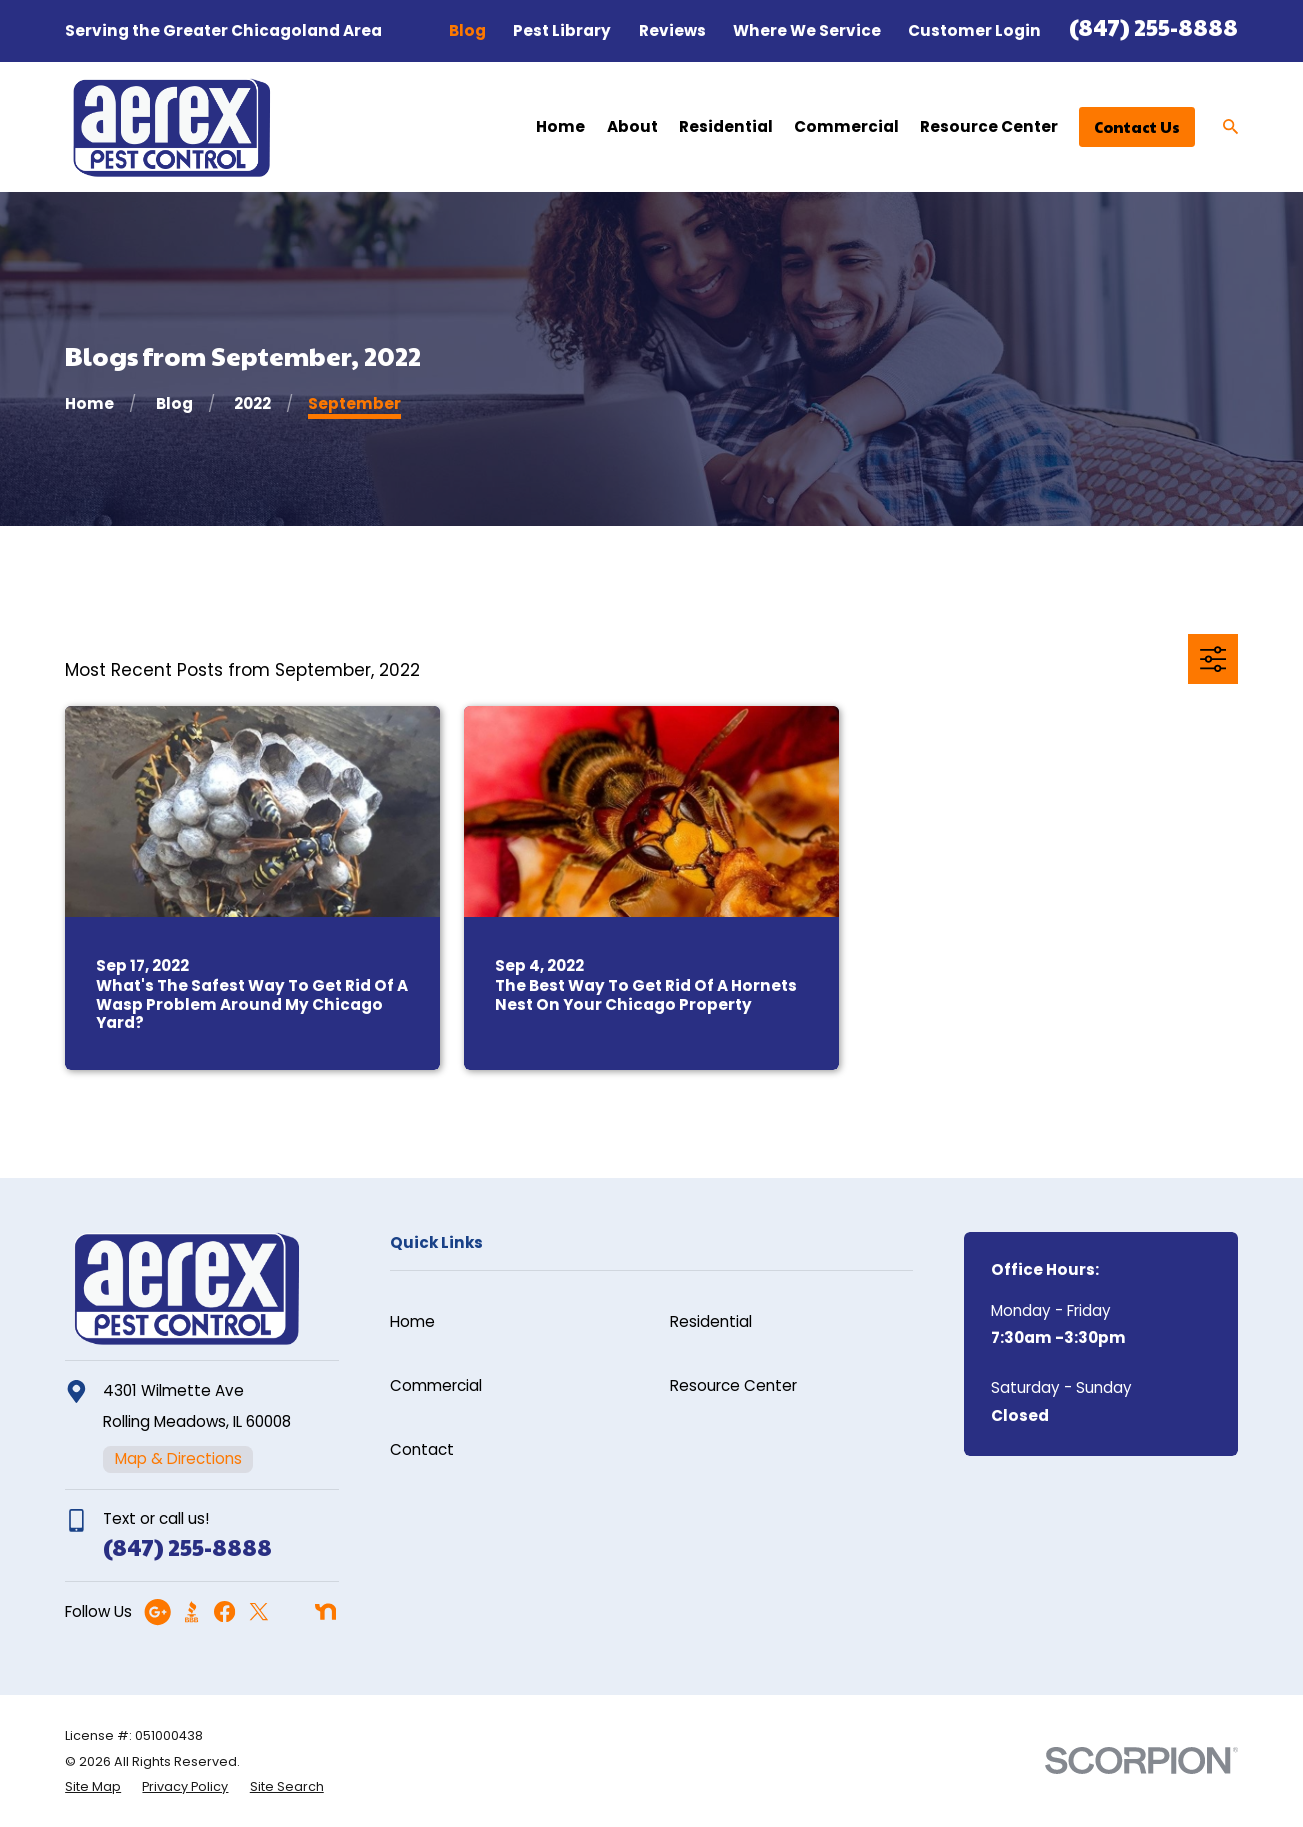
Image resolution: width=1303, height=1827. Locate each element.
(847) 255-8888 (1153, 26)
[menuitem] (93, 1787)
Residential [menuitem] (726, 126)
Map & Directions (178, 1458)
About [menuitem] (632, 126)
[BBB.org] (191, 1611)
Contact (422, 1449)
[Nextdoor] (325, 1611)
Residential (711, 1321)
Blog (467, 30)
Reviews (672, 30)
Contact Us (1137, 126)
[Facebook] (224, 1611)
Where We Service (807, 30)
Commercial (436, 1385)
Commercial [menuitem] (846, 126)
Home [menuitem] (560, 126)
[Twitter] (258, 1611)
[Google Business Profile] (157, 1611)
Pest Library (562, 30)
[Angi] (291, 1611)
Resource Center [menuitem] (989, 126)
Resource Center (733, 1385)
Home (412, 1321)
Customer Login (974, 30)
